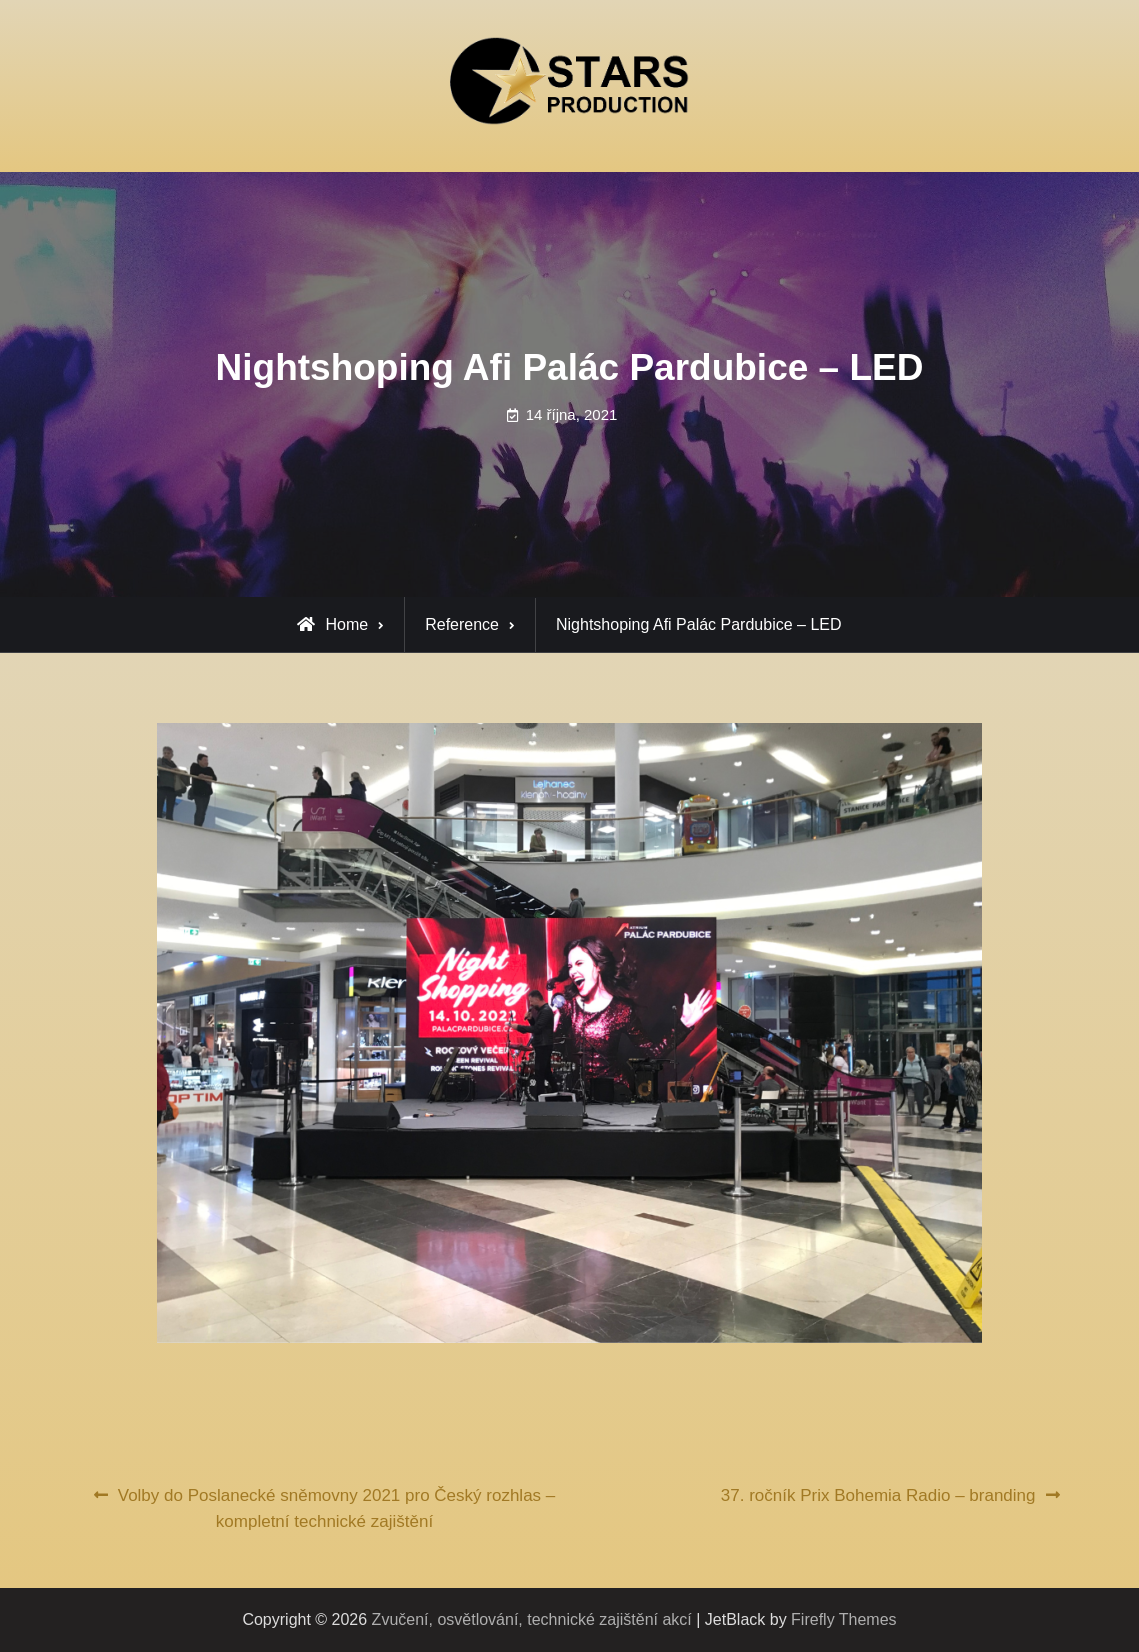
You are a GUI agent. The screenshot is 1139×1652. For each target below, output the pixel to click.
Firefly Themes (844, 1619)
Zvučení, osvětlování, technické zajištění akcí (532, 1619)
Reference (462, 624)
